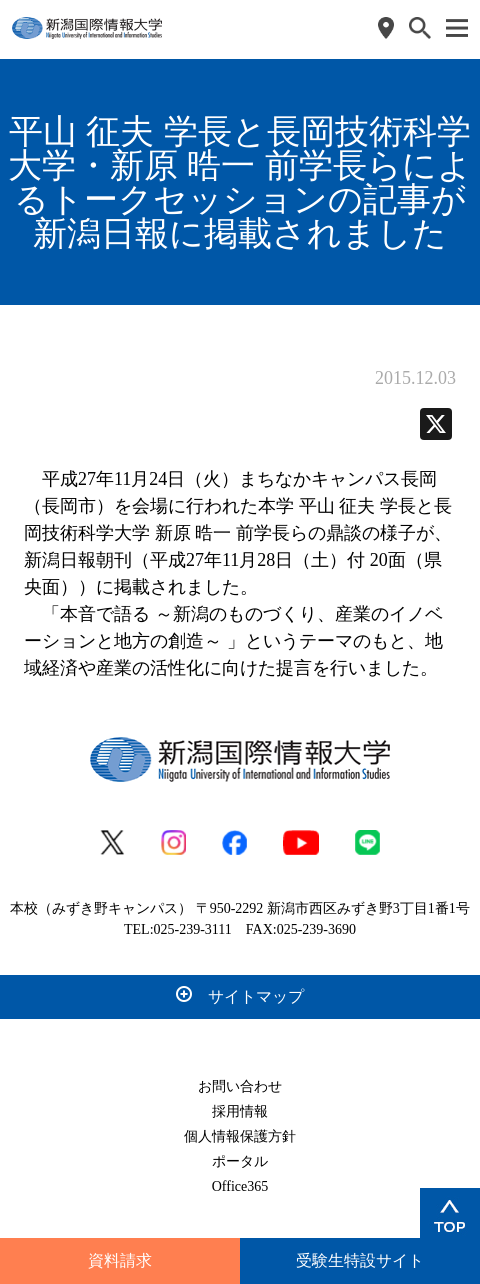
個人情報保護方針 (240, 1136)
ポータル (240, 1161)
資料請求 (120, 1260)
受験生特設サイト (360, 1260)
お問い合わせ (240, 1086)
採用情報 (240, 1111)
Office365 (240, 1186)
